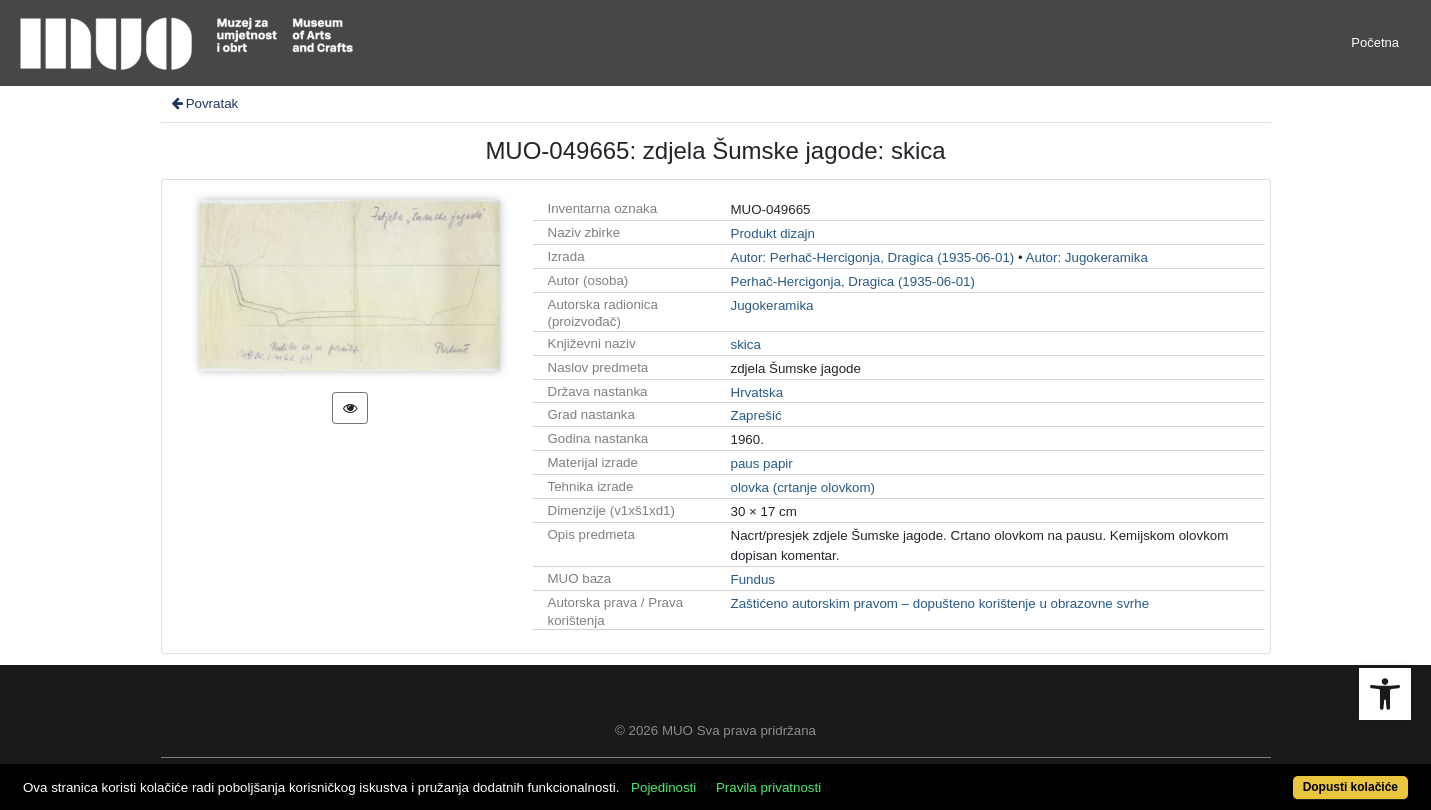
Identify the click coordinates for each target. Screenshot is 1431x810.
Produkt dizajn (773, 233)
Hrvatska (757, 392)
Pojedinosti (663, 787)
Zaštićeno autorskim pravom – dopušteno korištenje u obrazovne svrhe (940, 603)
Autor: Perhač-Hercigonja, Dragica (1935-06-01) (873, 257)
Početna (1375, 42)
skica (746, 344)
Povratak (204, 103)
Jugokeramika (772, 305)
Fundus (753, 579)
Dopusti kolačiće (1350, 787)
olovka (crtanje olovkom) (803, 487)
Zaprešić (756, 415)
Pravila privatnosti (768, 787)
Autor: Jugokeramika (1087, 257)
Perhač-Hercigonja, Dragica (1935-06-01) (853, 281)
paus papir (762, 463)
